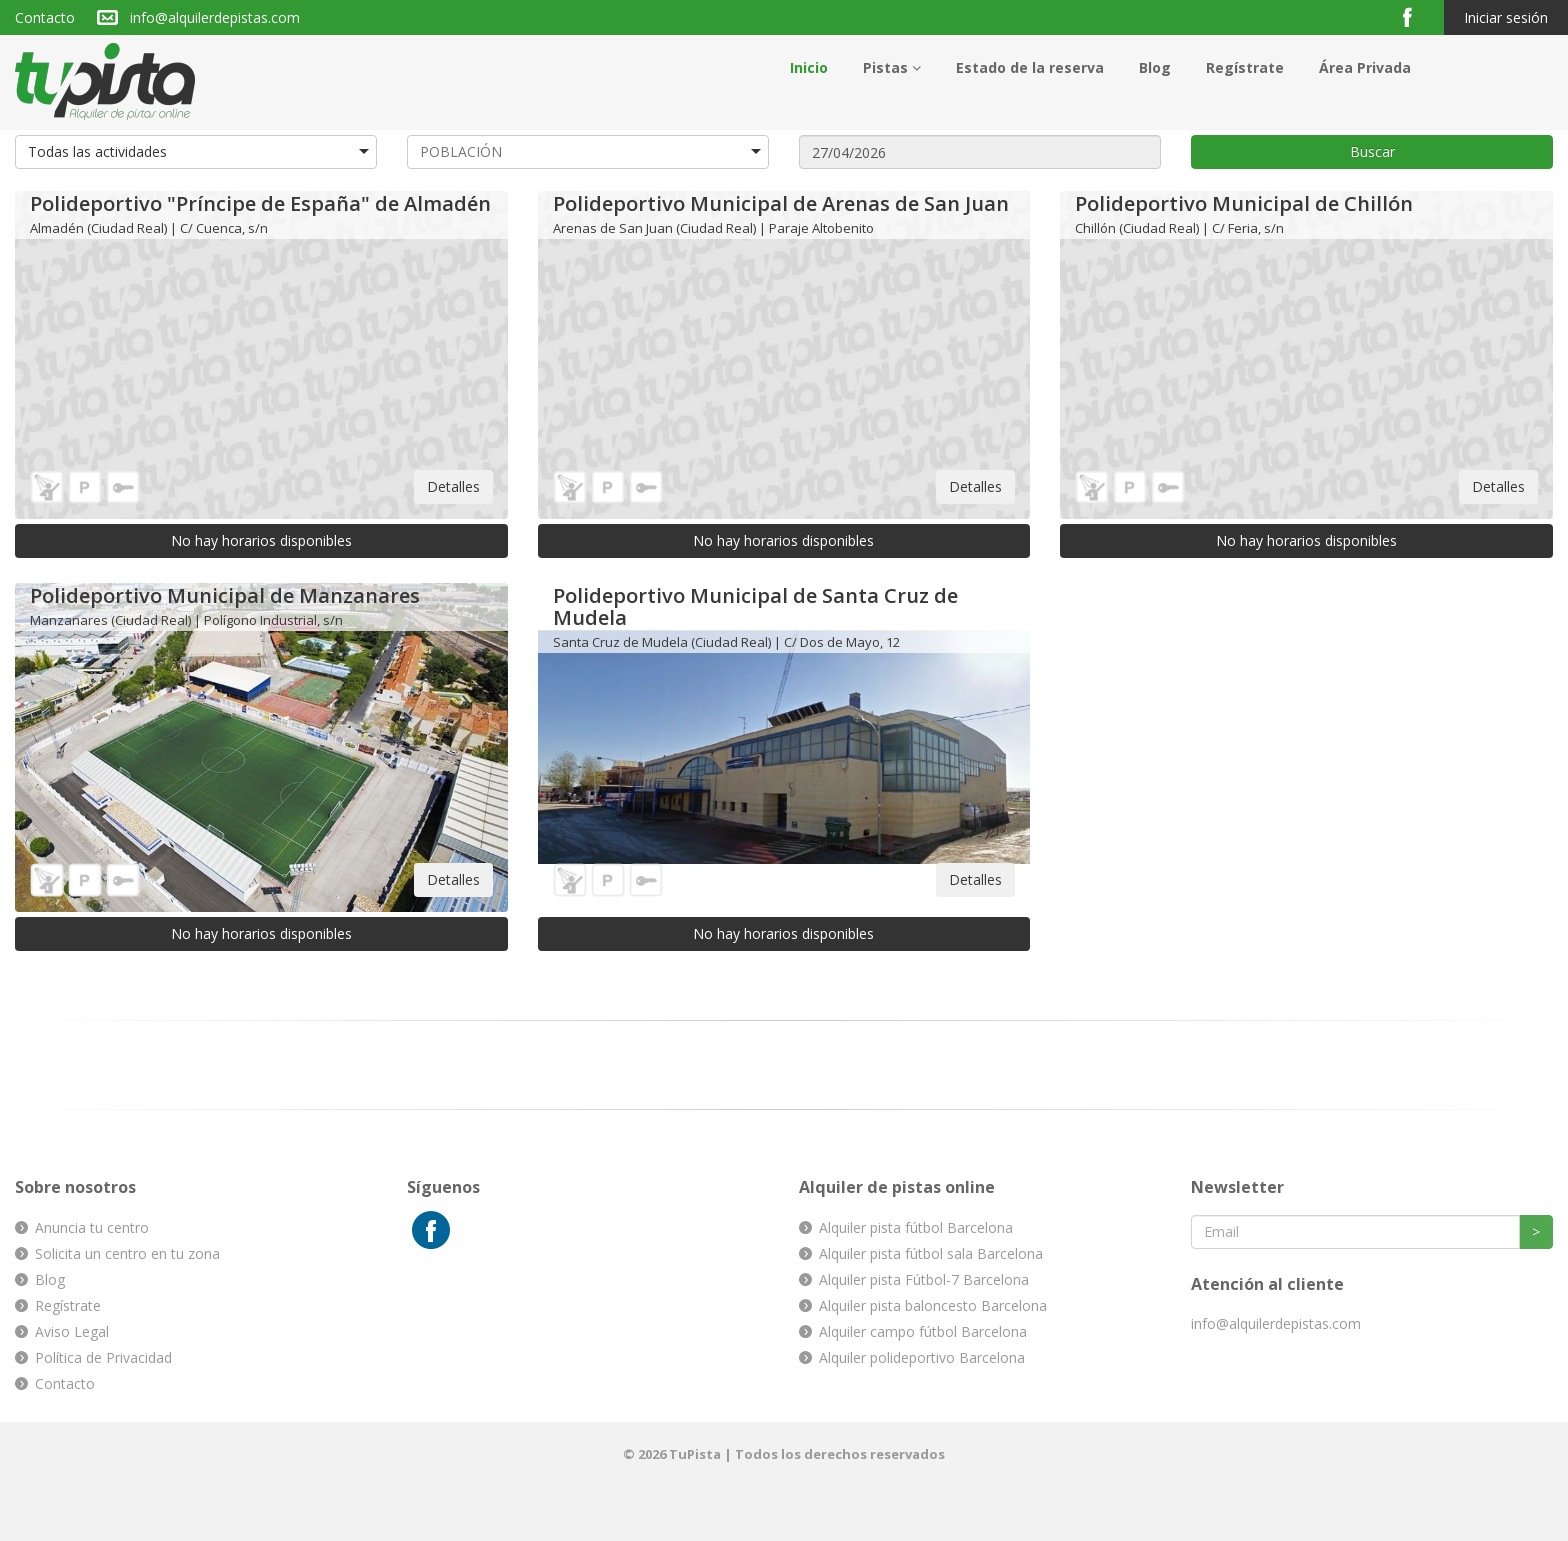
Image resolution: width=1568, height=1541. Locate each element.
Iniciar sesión (1506, 17)
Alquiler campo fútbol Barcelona (923, 1331)
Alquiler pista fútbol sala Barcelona (931, 1253)
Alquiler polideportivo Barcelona (922, 1357)
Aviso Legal (72, 1331)
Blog (1155, 67)
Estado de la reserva (1030, 67)
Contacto (45, 17)
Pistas (892, 67)
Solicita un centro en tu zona (127, 1253)
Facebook (1415, 16)
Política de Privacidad (103, 1357)
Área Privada (1365, 67)
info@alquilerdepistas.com (215, 17)
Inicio (809, 67)
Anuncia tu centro (92, 1227)
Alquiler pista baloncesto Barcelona (933, 1305)
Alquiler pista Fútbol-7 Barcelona (924, 1279)
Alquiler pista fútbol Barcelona (916, 1227)
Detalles (453, 486)
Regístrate (1245, 67)
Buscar (1372, 151)
